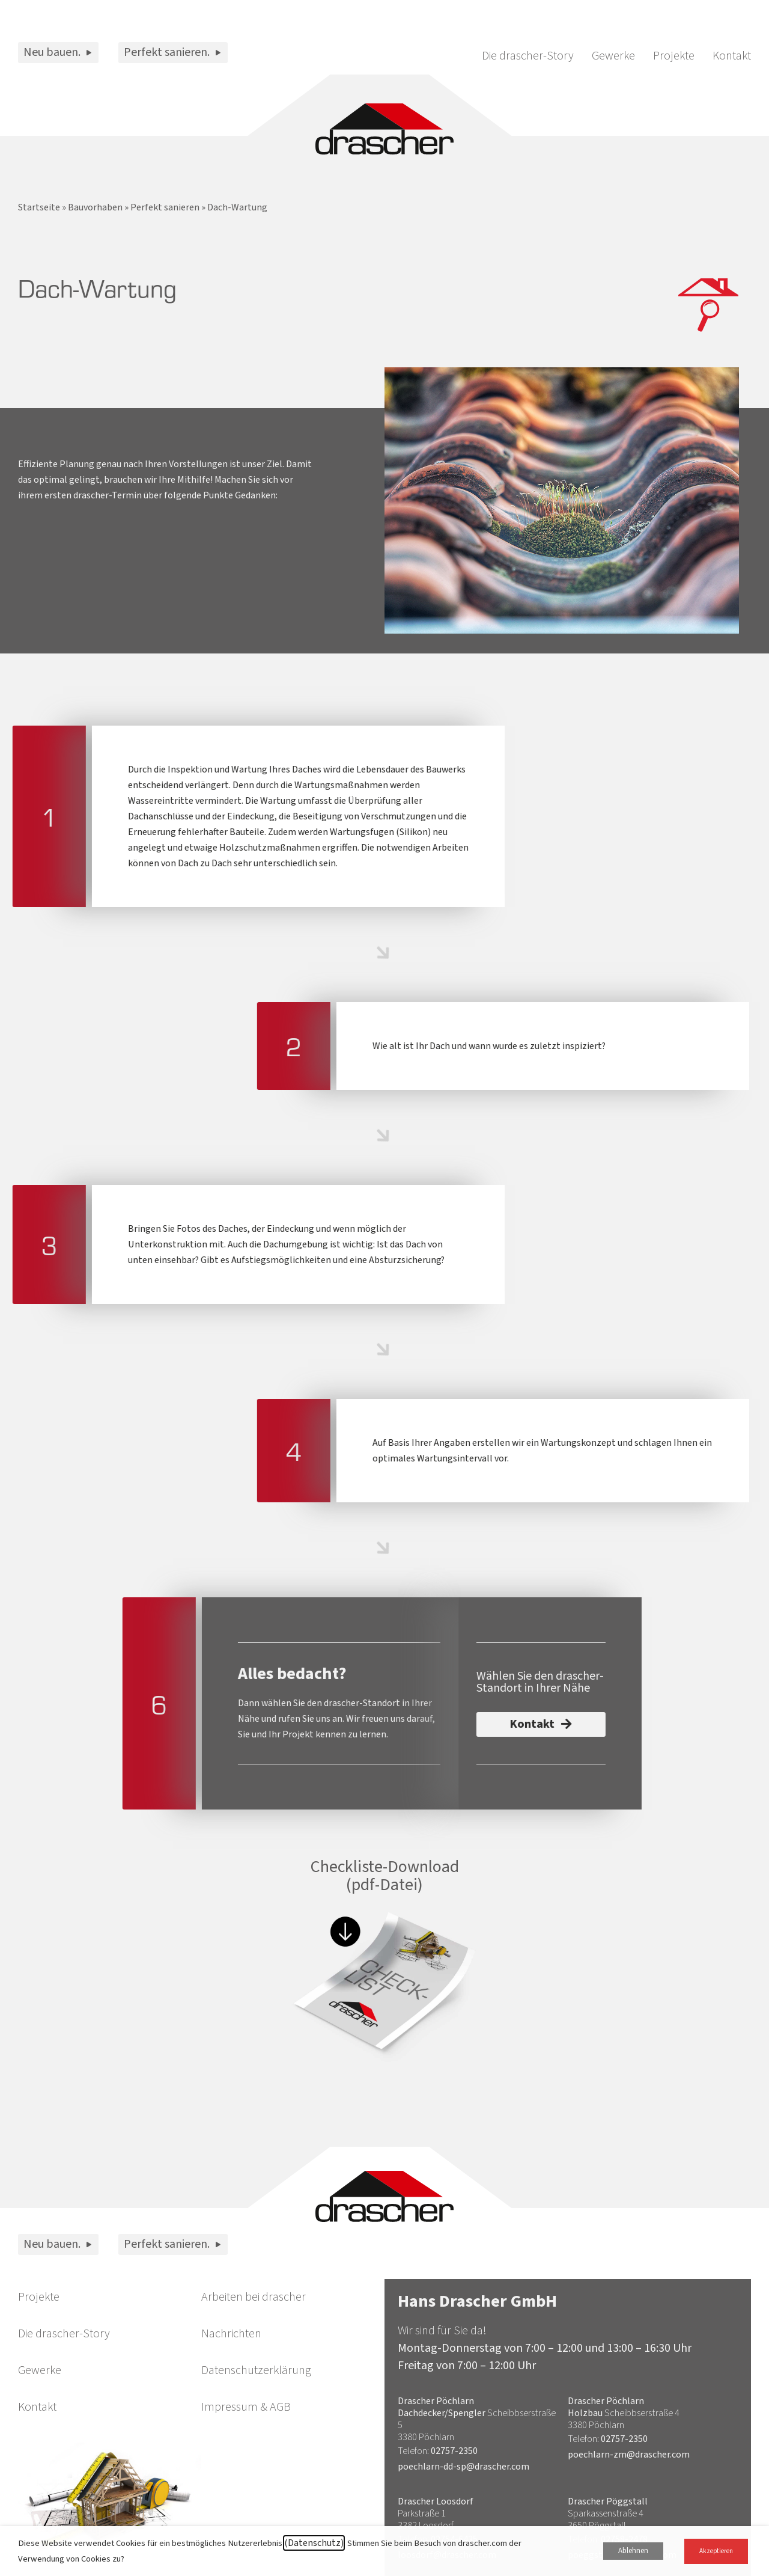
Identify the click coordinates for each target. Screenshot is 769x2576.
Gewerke (613, 55)
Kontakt (732, 55)
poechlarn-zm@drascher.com (629, 2454)
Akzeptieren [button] (716, 2551)
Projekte (674, 55)
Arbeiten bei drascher (253, 2297)
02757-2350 (454, 2451)
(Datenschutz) (314, 2543)
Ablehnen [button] (633, 2550)
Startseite (39, 207)
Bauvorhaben (95, 207)
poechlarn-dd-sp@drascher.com (463, 2466)
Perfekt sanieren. (173, 52)
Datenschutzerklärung (256, 2370)
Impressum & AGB (246, 2407)
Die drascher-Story (528, 55)
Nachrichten (231, 2333)
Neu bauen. (58, 52)
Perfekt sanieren (164, 207)
